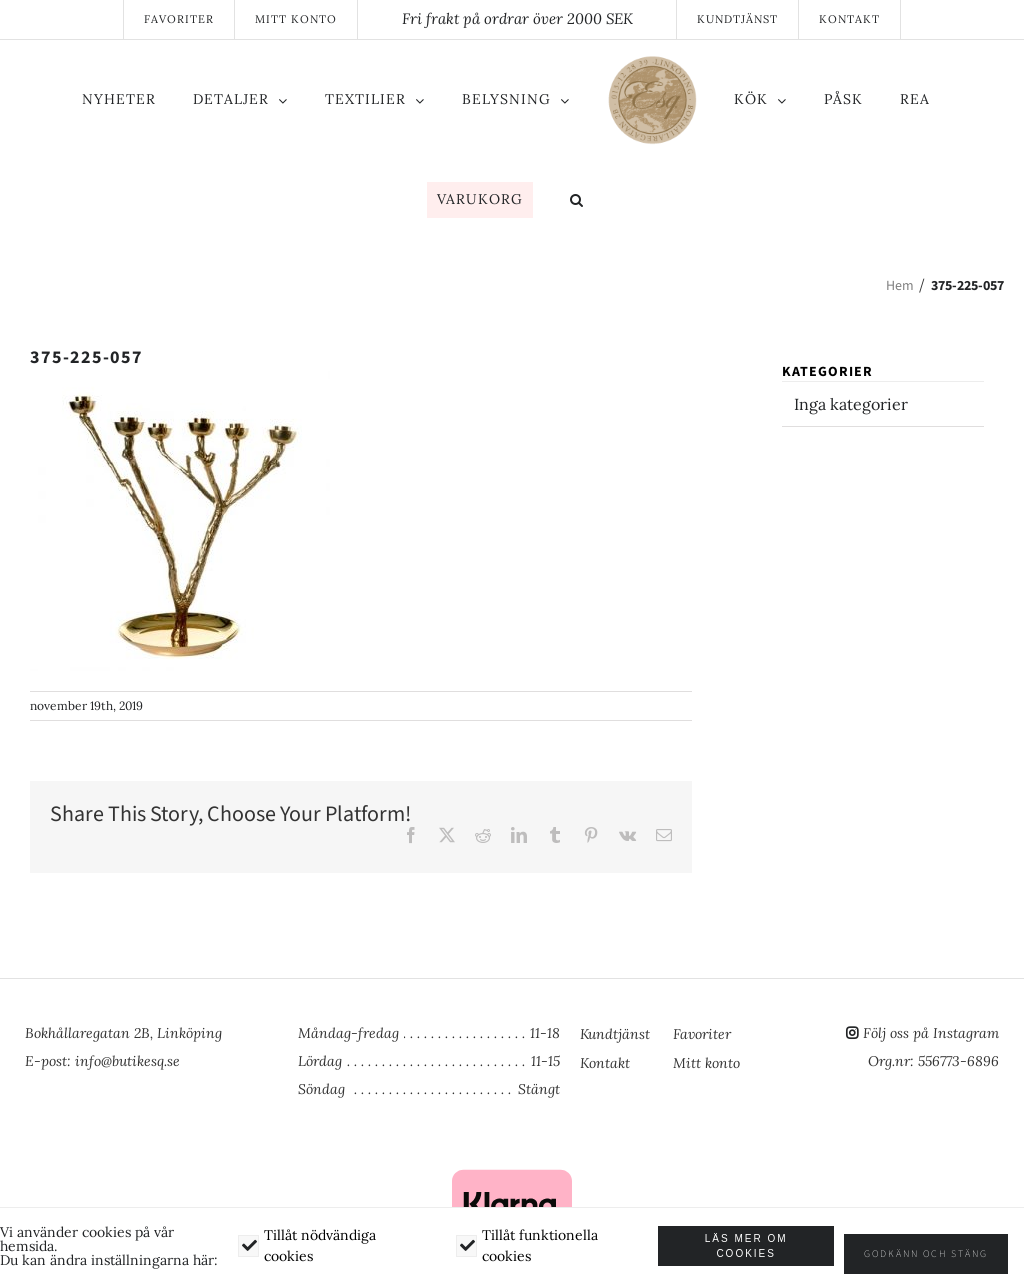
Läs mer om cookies (760, 1253)
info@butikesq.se (127, 1061)
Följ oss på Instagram (931, 1033)
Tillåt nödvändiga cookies (325, 1252)
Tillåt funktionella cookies (549, 1252)
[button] (577, 202)
